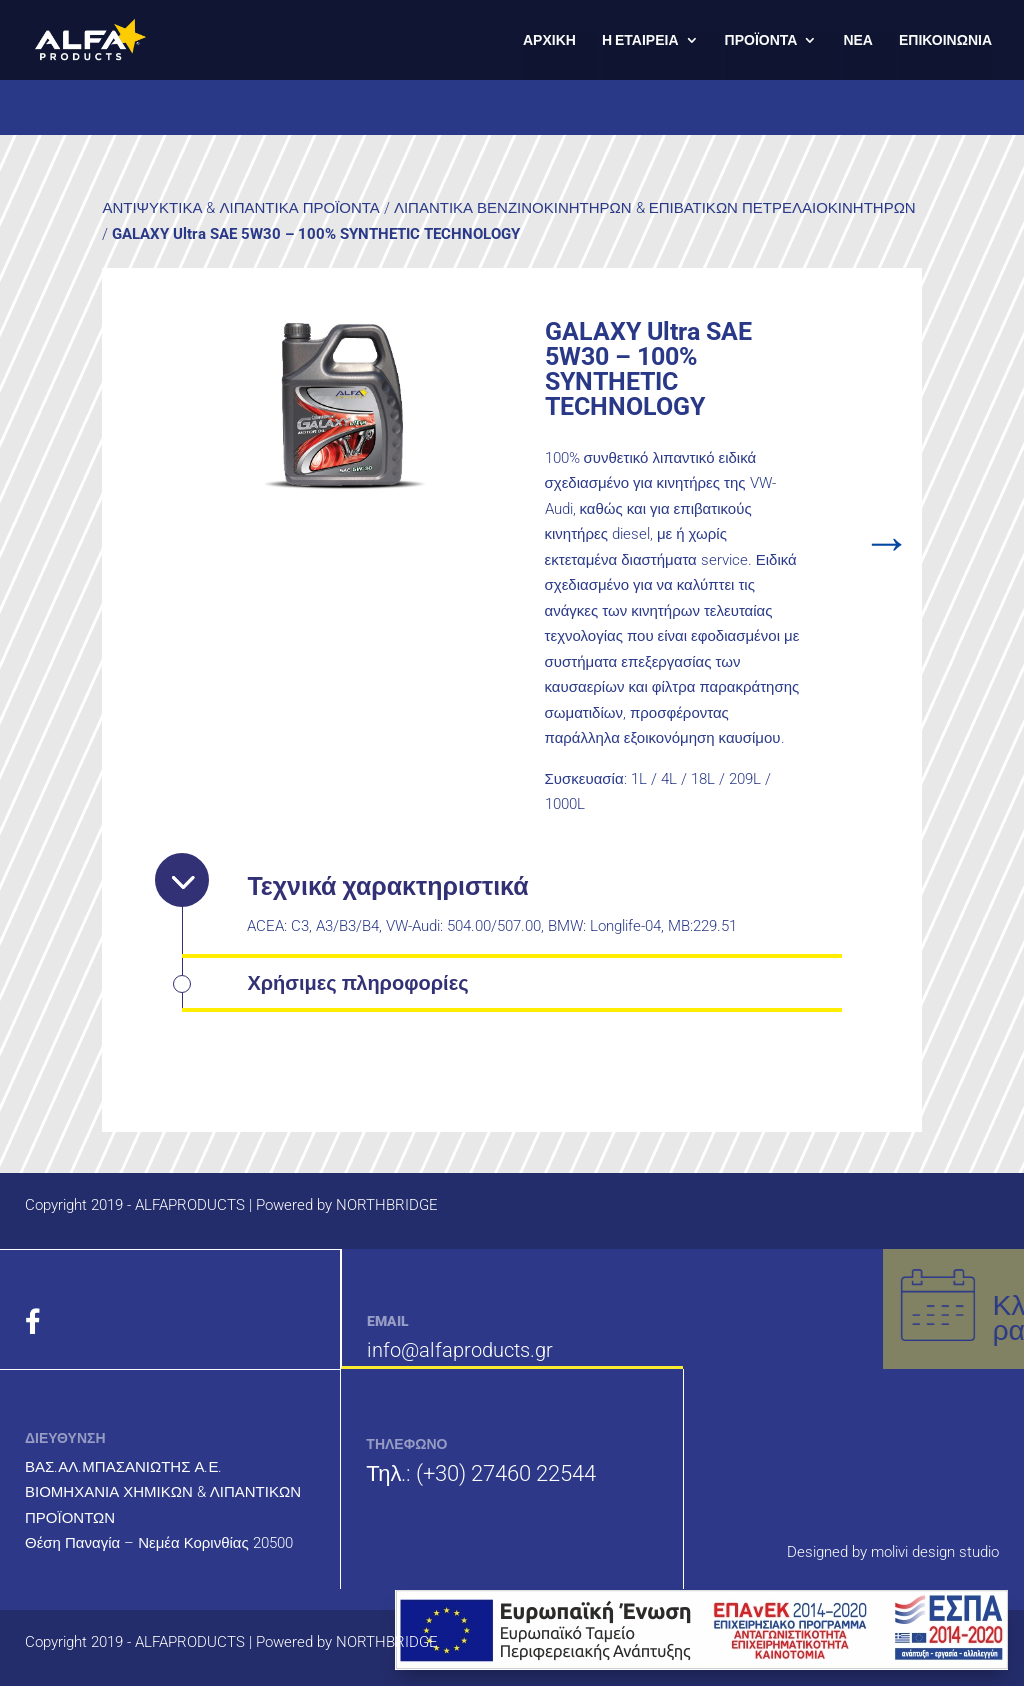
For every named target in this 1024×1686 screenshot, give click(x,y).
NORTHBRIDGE (387, 1205)
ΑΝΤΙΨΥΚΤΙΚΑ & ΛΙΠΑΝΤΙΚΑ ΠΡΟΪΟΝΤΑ (240, 208)
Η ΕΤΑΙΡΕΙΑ (640, 40)
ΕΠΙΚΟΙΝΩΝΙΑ (945, 40)
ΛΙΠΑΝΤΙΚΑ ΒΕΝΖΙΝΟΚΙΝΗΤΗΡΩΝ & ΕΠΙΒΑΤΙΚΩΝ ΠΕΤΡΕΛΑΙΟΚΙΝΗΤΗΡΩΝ (655, 208)
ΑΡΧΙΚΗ (549, 40)
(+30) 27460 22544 (506, 1473)
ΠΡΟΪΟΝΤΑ (761, 40)
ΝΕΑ (858, 40)
